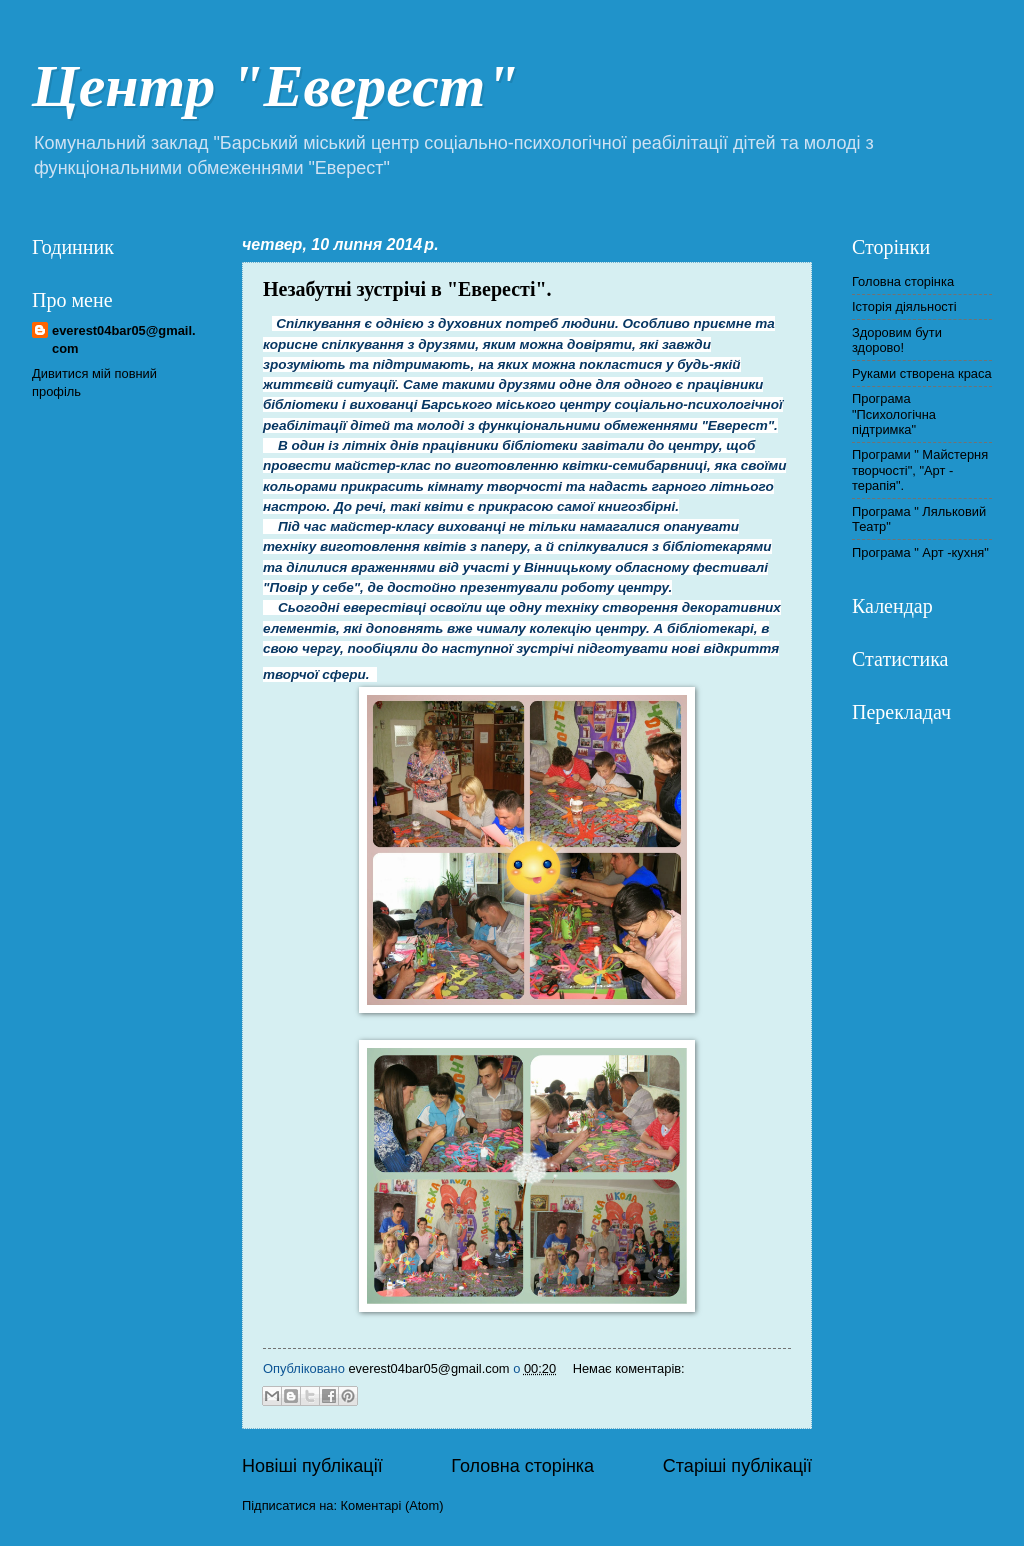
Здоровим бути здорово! (897, 340)
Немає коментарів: (629, 1368)
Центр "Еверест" (275, 86)
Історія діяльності (904, 306)
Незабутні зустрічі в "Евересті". (407, 289)
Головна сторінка (522, 1466)
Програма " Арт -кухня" (920, 552)
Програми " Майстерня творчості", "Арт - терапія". (920, 470)
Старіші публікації (737, 1466)
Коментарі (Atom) (392, 1505)
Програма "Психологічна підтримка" (894, 414)
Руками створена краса (922, 373)
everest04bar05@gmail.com (124, 339)
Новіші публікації (312, 1466)
